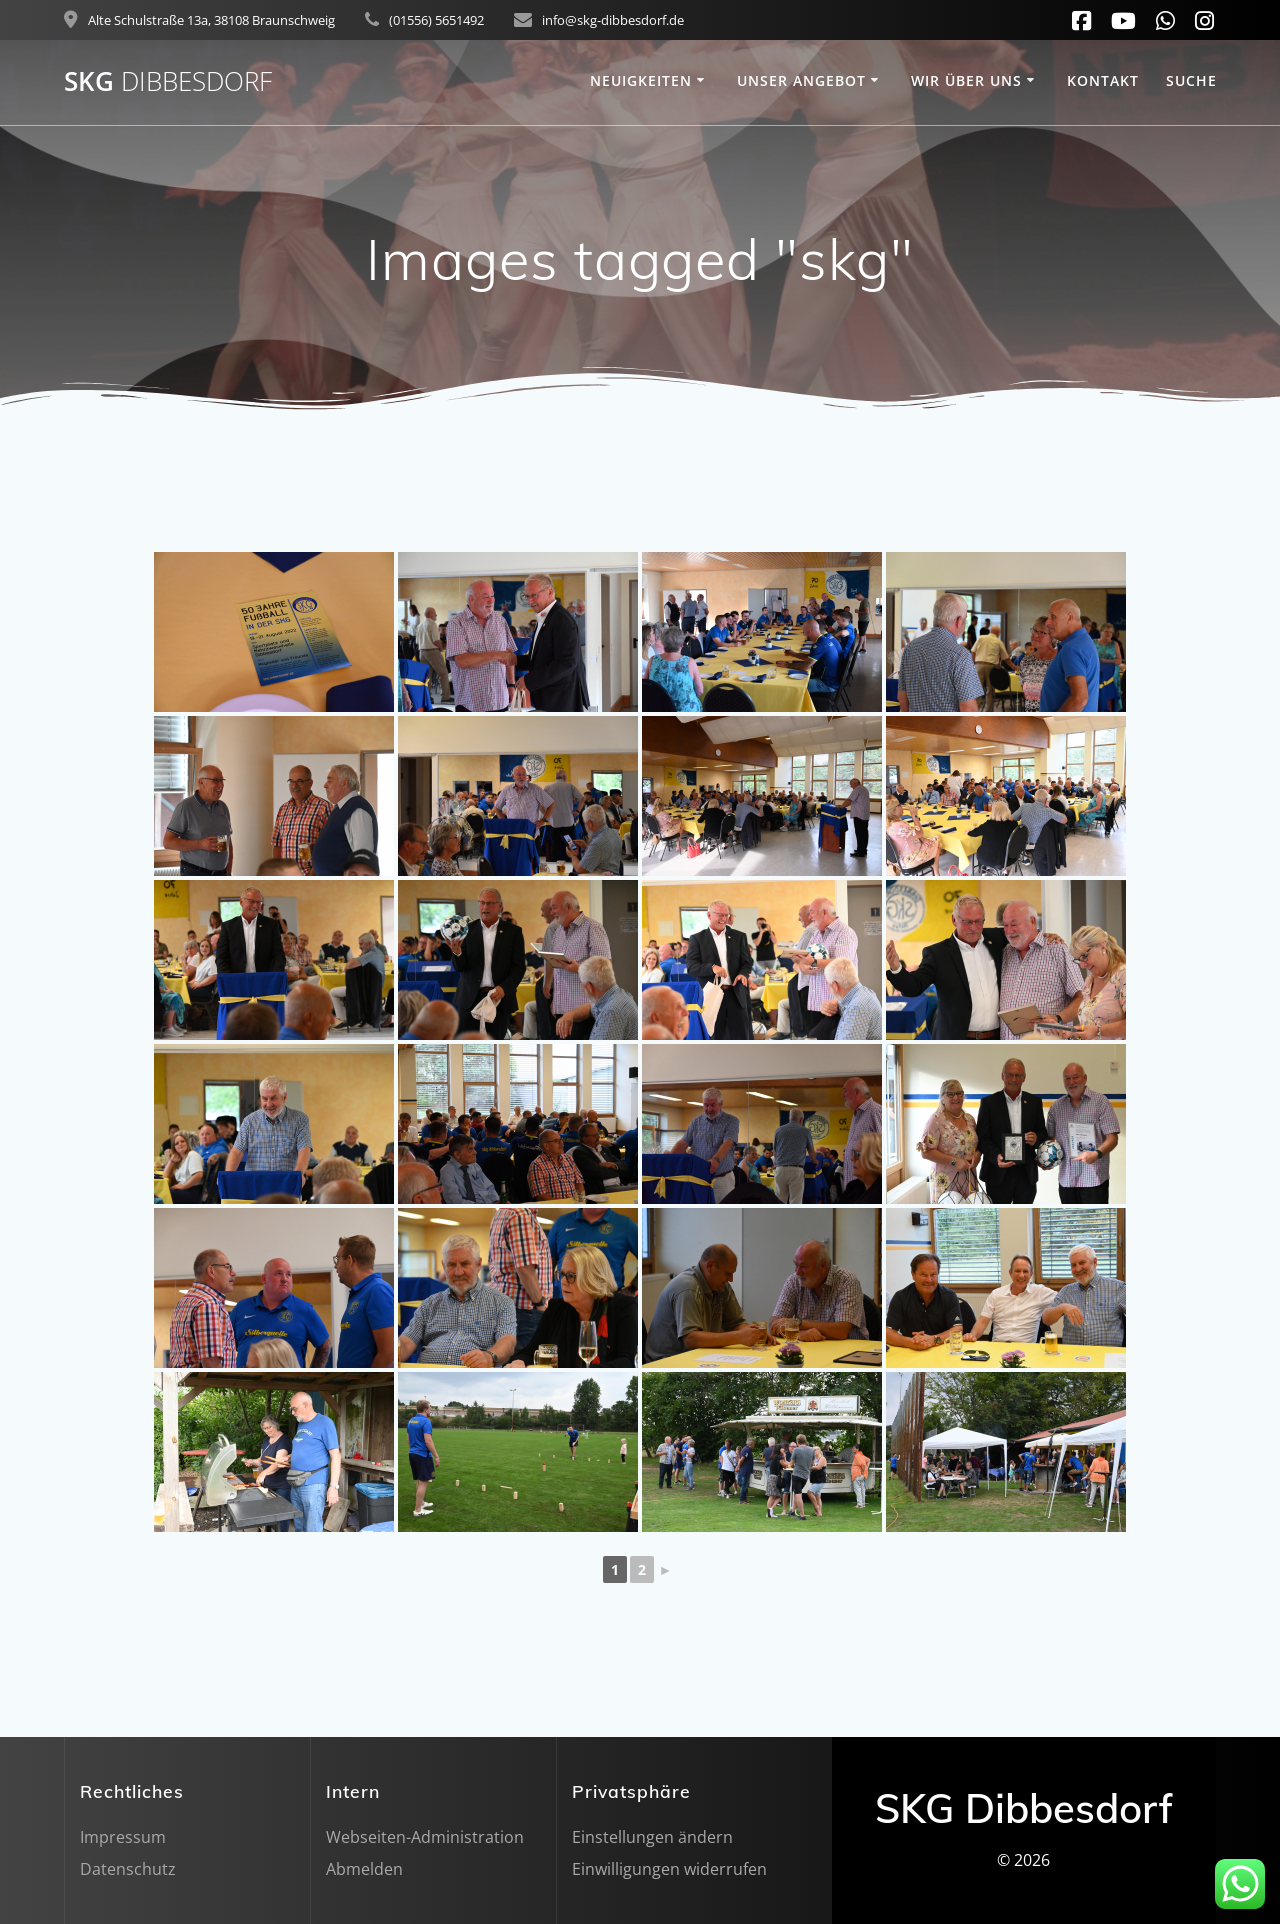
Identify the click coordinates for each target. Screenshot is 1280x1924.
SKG (168, 82)
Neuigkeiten (641, 80)
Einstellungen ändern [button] (652, 1837)
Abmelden (364, 1869)
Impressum (123, 1837)
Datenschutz (128, 1869)
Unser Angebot (801, 80)
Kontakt (1103, 80)
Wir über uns (966, 80)
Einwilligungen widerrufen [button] (669, 1869)
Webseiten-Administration (425, 1837)
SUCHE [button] (1191, 80)
